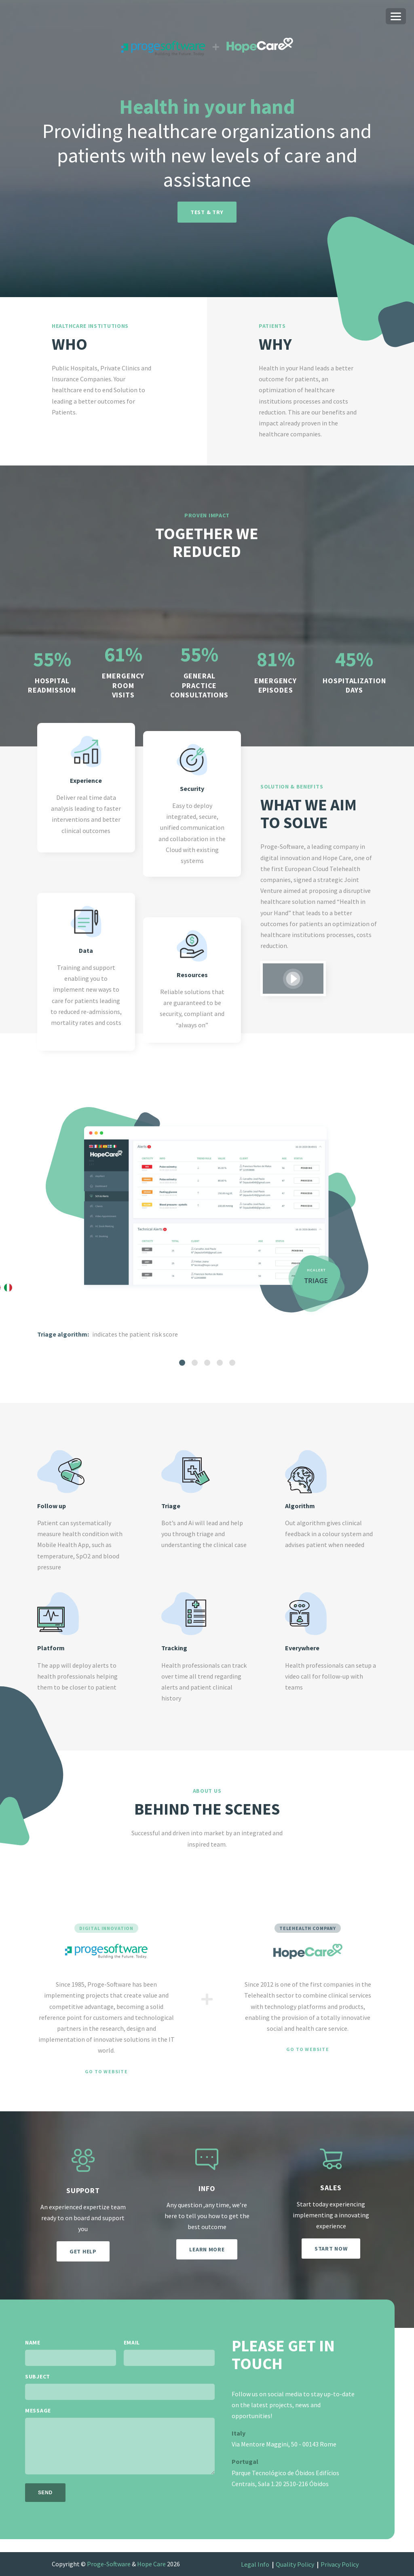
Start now (331, 2248)
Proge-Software (109, 2564)
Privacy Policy (340, 2564)
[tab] (182, 1363)
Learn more (206, 2249)
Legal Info (255, 2564)
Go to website (106, 2071)
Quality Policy (295, 2564)
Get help (83, 2251)
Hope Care (151, 2564)
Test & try (207, 212)
